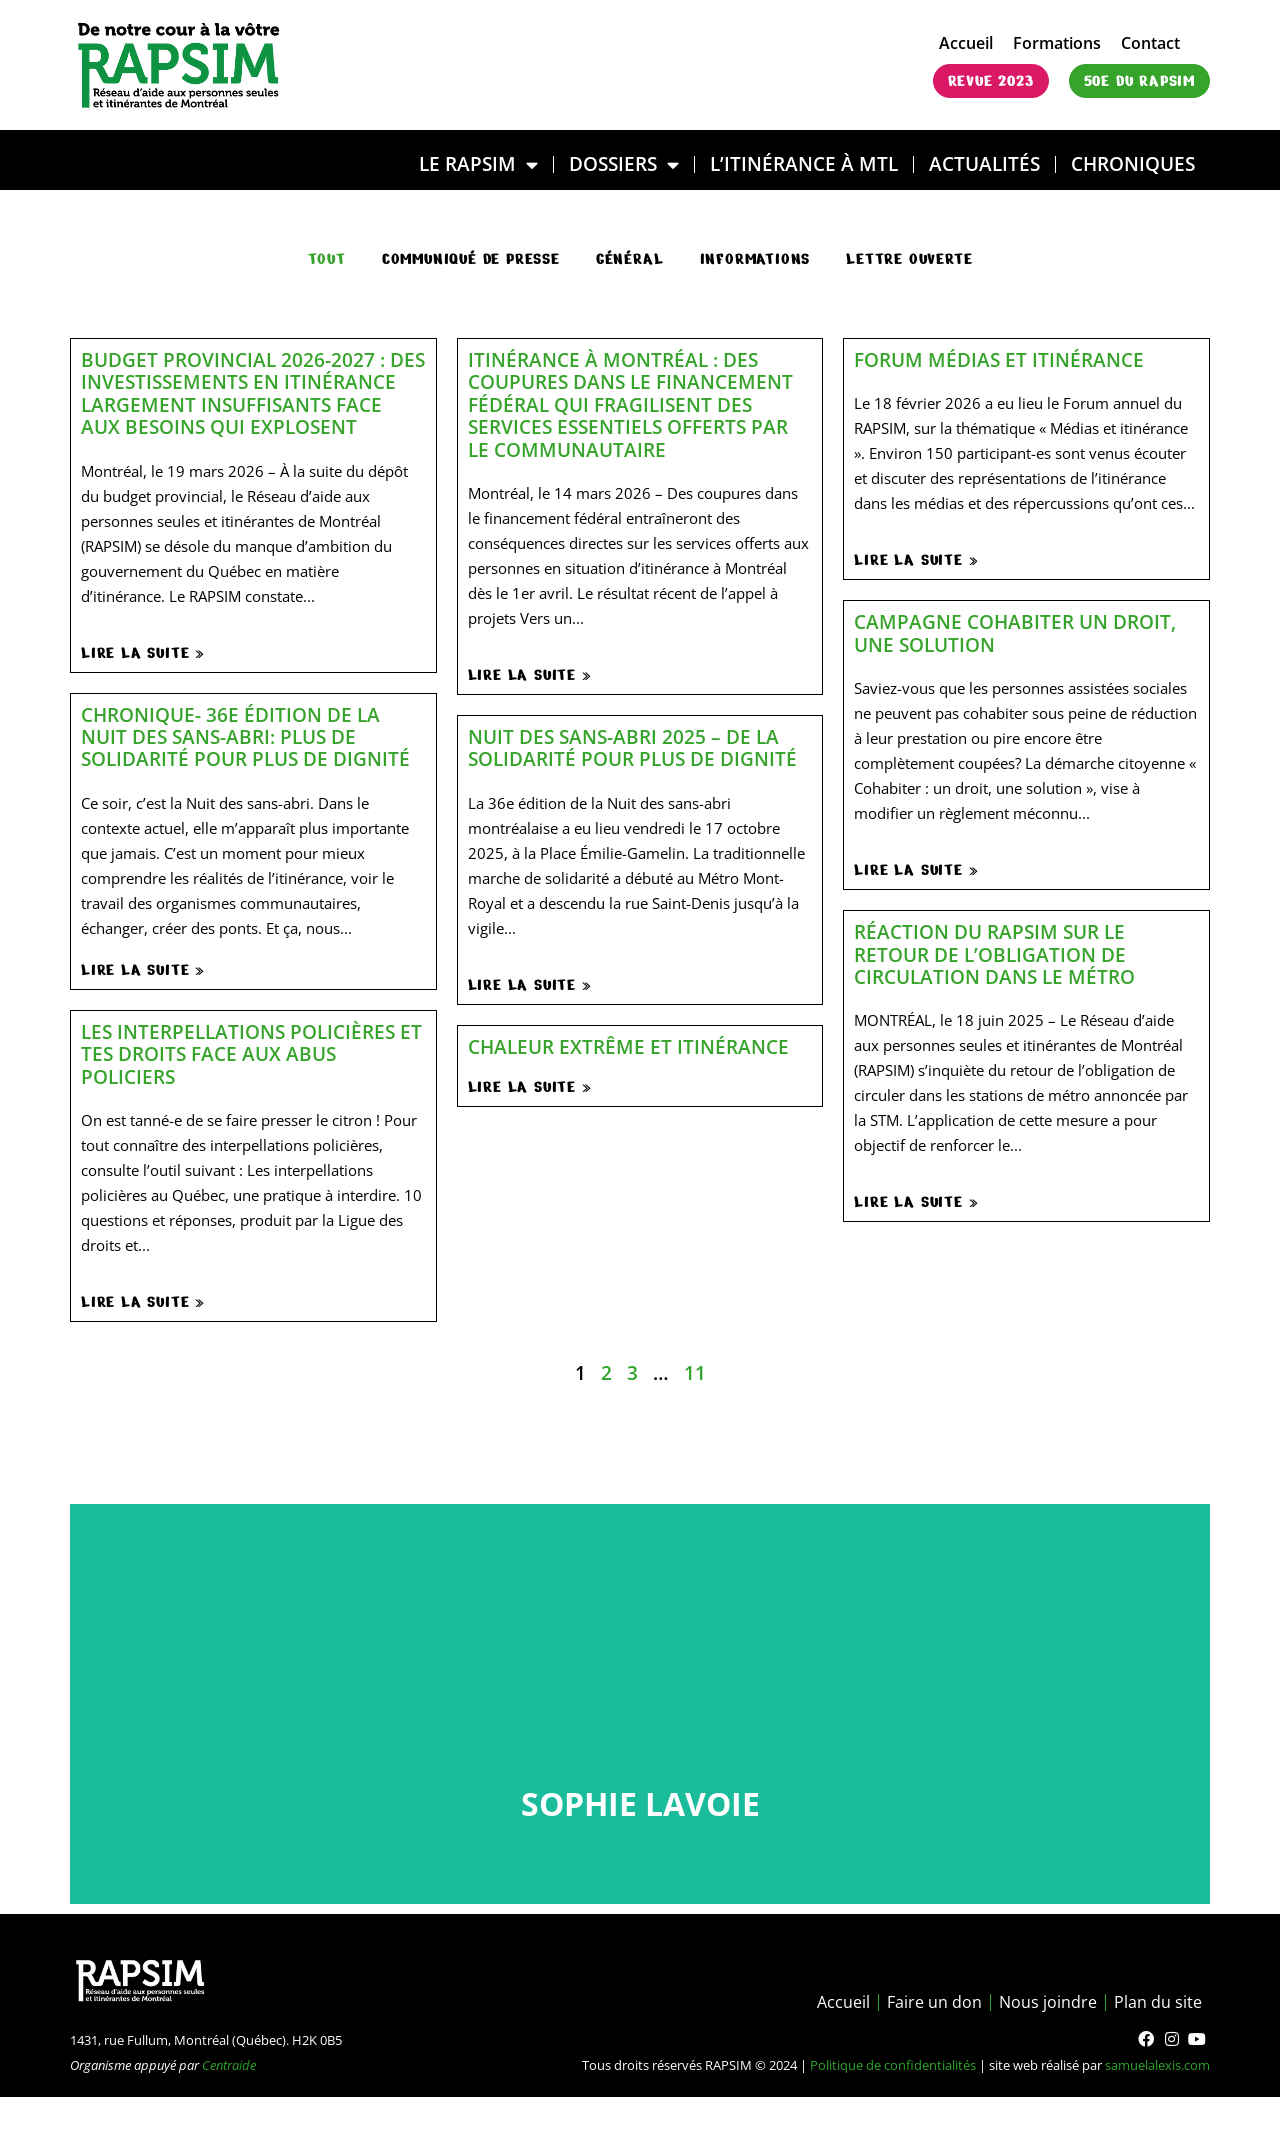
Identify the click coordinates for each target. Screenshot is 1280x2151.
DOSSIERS (624, 164)
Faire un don (934, 2002)
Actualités (984, 163)
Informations (755, 259)
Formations (1057, 43)
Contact (1150, 43)
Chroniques (1133, 163)
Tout (327, 259)
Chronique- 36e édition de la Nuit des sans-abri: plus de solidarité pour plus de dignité (245, 737)
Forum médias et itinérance (999, 359)
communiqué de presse (471, 259)
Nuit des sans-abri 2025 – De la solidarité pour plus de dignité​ (632, 747)
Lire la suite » (143, 653)
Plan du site (1158, 2002)
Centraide (229, 2065)
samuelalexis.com (1157, 2065)
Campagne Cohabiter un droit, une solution (1015, 632)
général (630, 259)
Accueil (966, 43)
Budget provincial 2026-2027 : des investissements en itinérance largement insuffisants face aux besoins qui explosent (253, 393)
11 (695, 1372)
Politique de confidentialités (893, 2065)
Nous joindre (1048, 2002)
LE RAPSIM (478, 164)
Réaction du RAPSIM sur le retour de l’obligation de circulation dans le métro (994, 954)
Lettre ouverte (909, 259)
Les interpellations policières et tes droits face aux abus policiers (251, 1054)
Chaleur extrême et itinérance (628, 1046)
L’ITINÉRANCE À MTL (804, 163)
